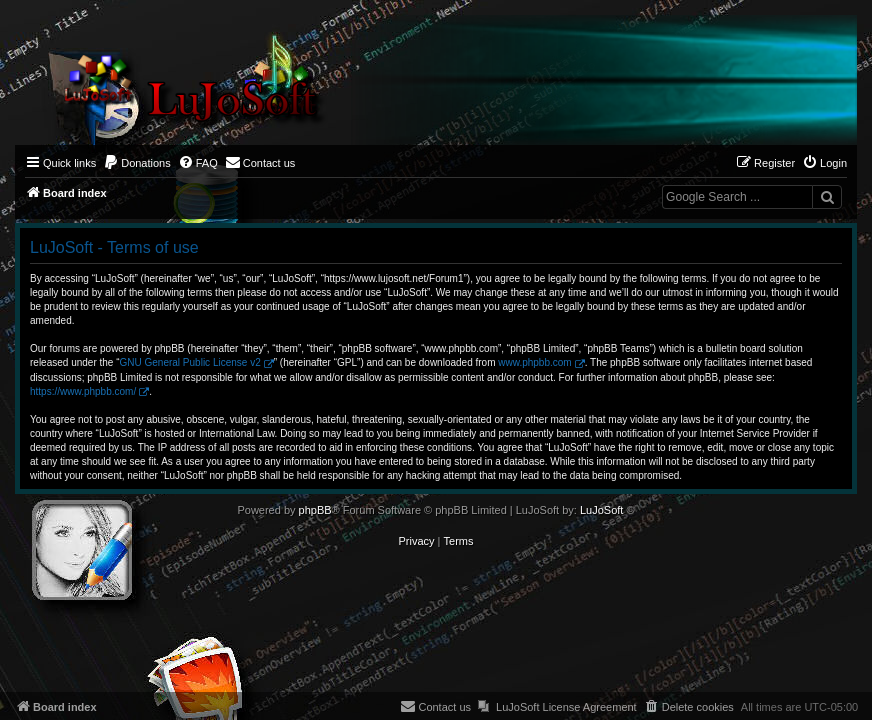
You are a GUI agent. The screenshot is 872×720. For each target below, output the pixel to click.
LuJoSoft (601, 510)
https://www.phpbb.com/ (83, 391)
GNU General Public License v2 (190, 362)
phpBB (315, 510)
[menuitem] (137, 163)
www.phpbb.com (534, 362)
